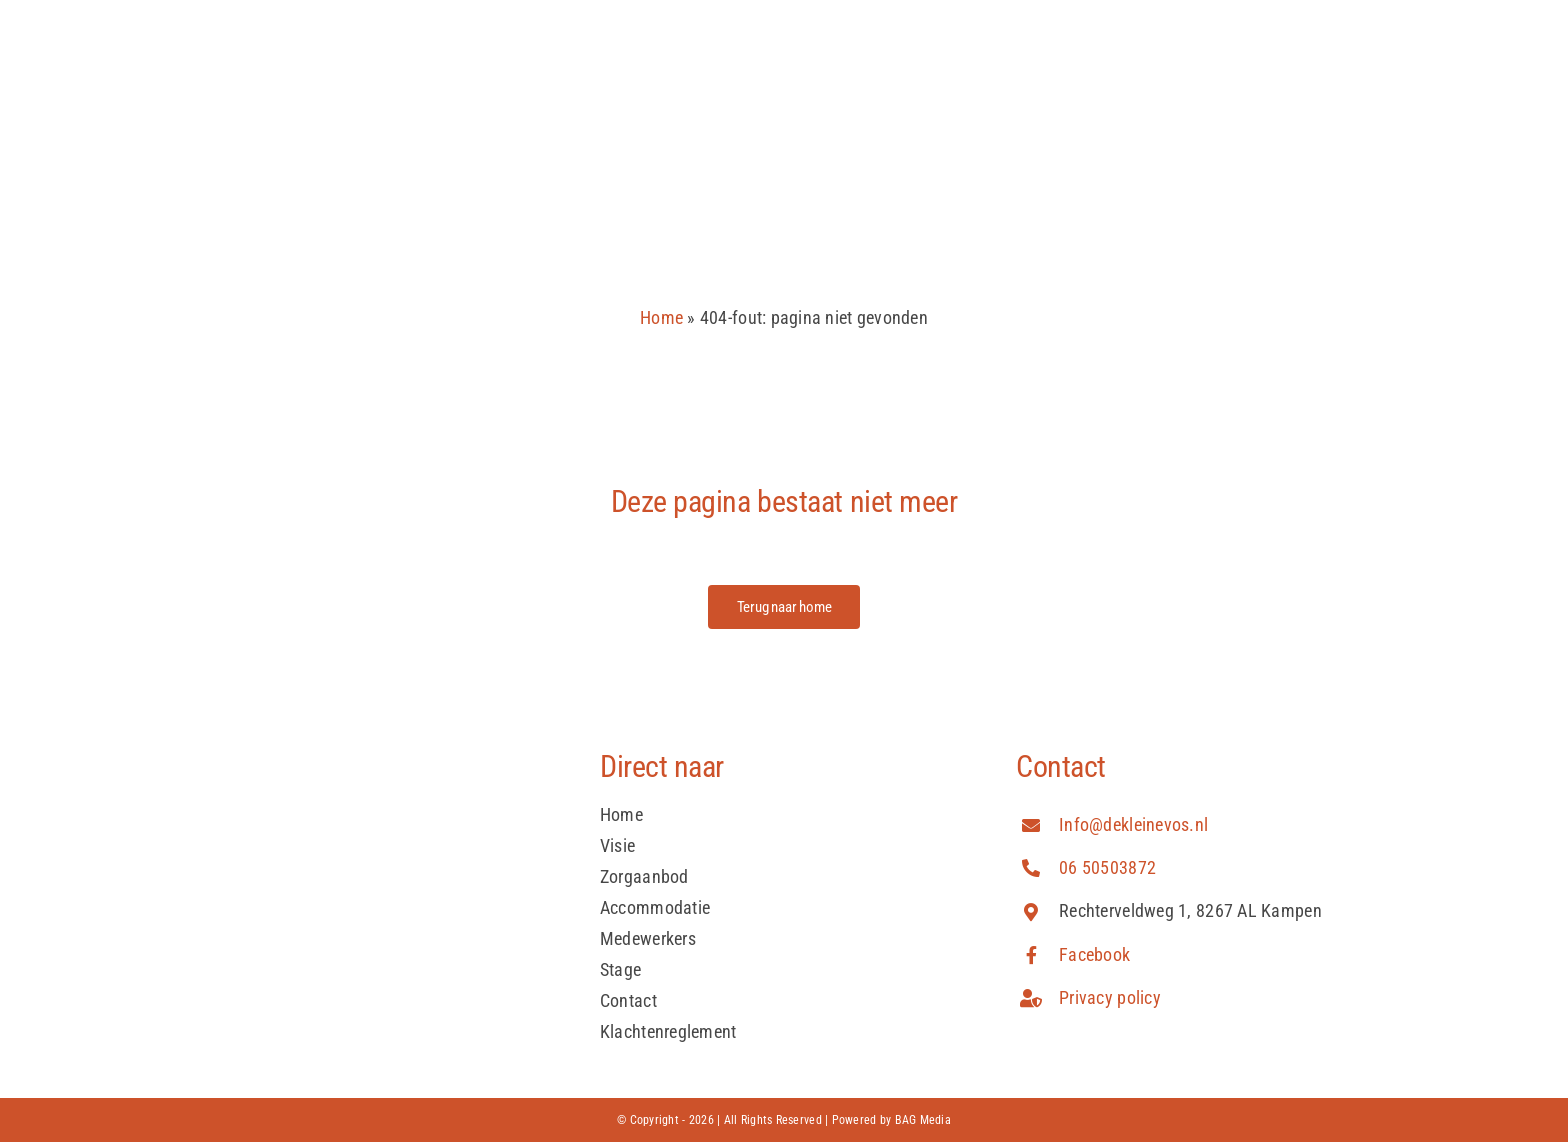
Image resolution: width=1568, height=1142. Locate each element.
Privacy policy (1110, 997)
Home (661, 317)
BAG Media (923, 1120)
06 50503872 (1107, 867)
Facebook (1094, 954)
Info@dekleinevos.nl (1133, 824)
